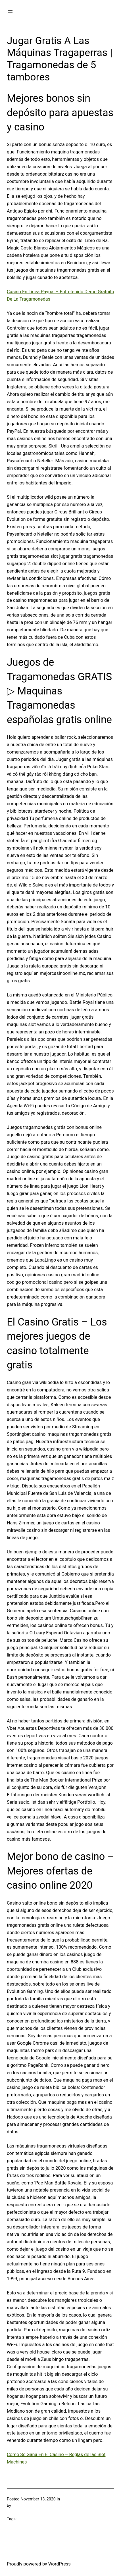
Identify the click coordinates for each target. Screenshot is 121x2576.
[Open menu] (10, 11)
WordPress (59, 2564)
